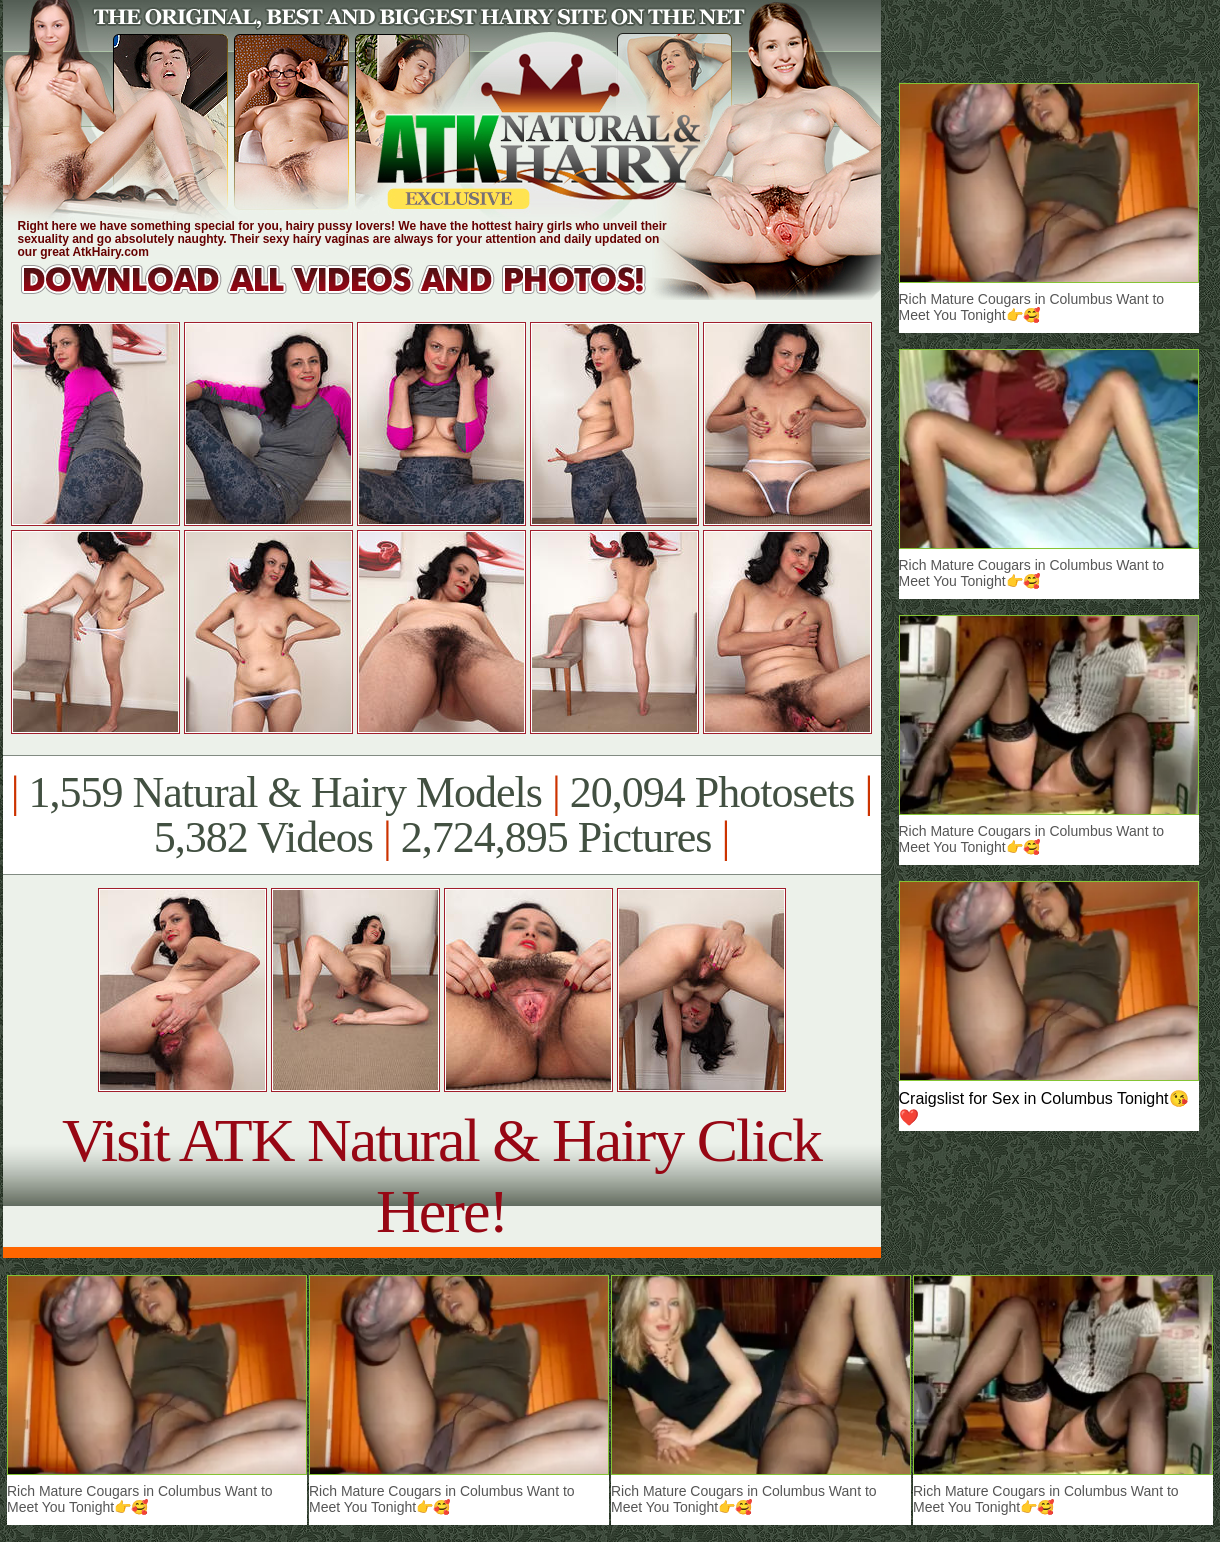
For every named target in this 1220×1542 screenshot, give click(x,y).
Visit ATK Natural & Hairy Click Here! (441, 1175)
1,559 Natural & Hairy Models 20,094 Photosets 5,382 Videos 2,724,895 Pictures (441, 815)
